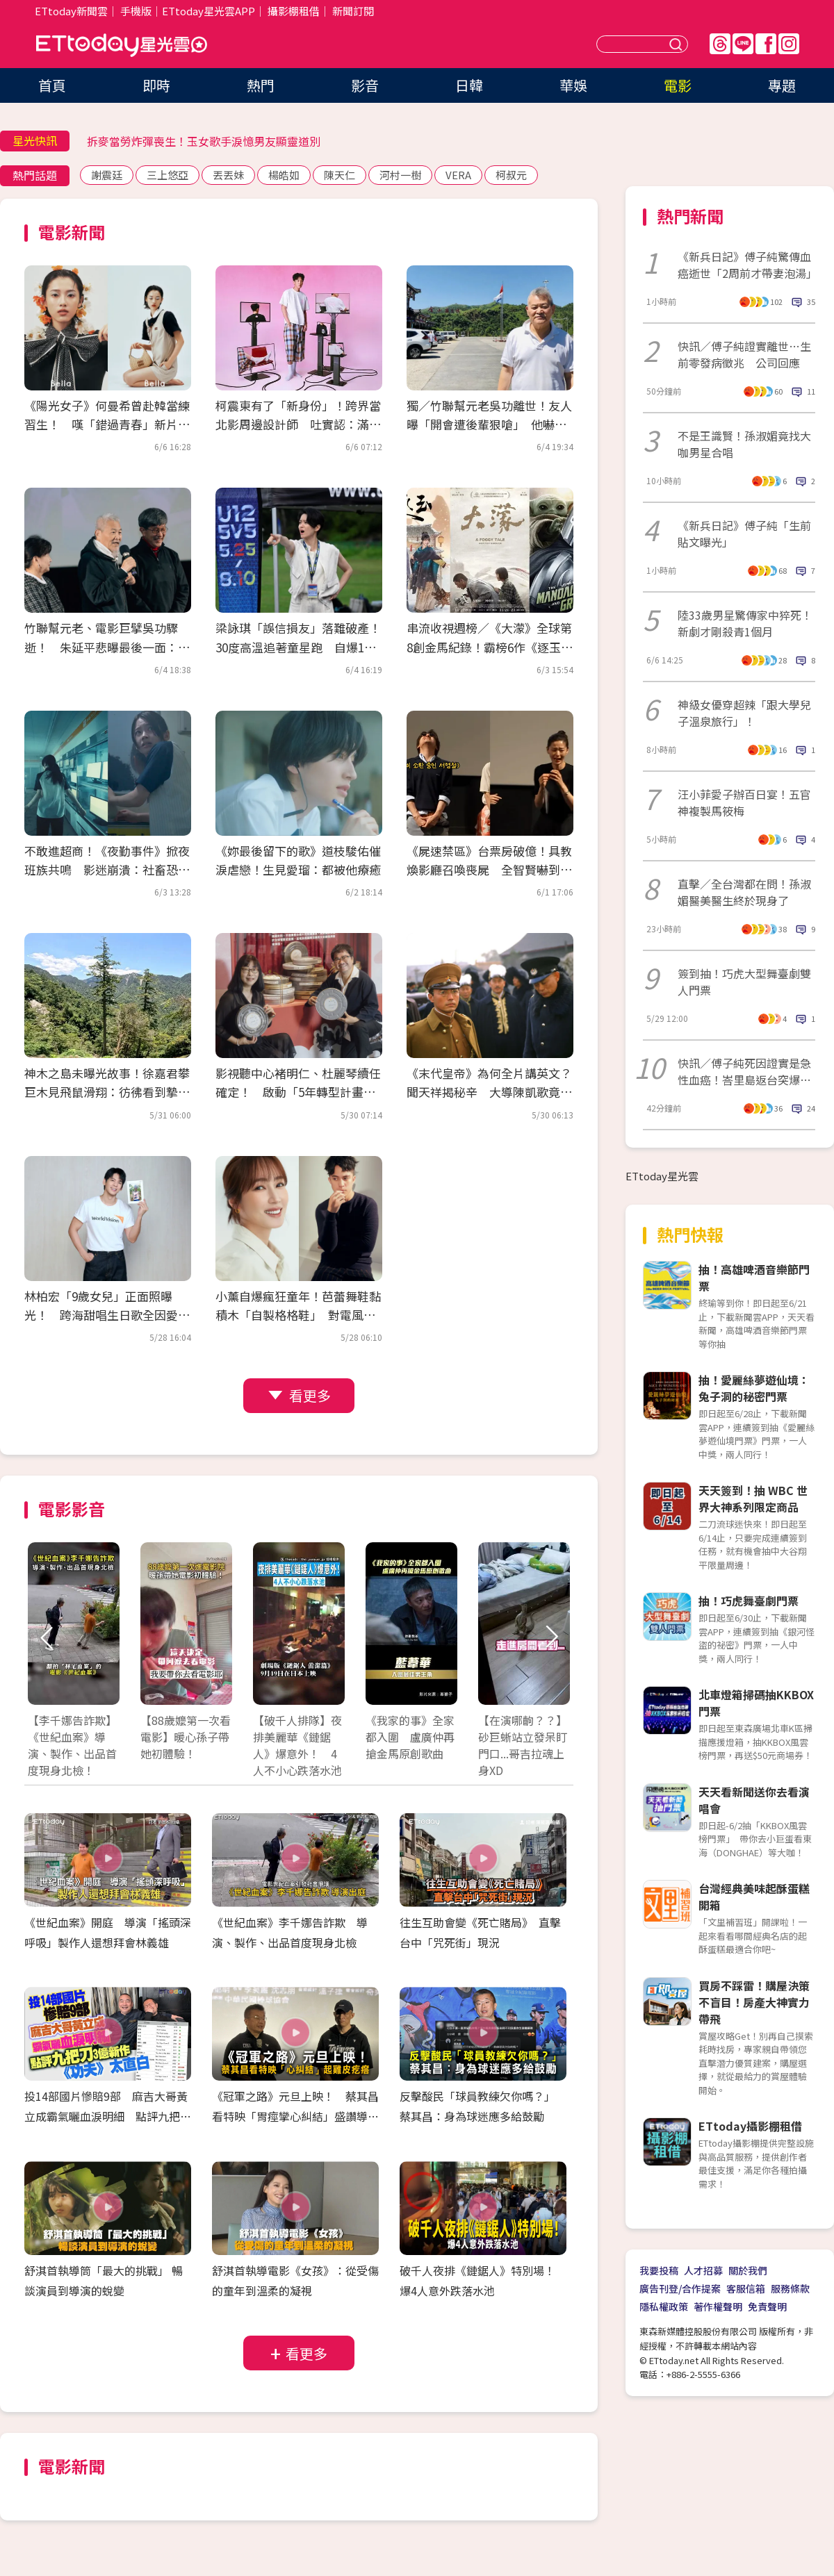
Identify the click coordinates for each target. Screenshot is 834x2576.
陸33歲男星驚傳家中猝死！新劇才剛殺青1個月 (745, 623)
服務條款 (790, 2288)
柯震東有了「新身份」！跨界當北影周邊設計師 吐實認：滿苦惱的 (298, 424)
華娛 (573, 85)
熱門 (261, 85)
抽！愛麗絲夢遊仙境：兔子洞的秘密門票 (754, 1388)
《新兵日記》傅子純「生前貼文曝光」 (744, 533)
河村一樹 (400, 174)
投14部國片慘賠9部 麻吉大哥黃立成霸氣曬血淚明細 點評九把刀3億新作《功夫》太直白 (107, 2116)
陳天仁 (339, 174)
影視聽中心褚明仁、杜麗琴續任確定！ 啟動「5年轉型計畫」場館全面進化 (298, 1091)
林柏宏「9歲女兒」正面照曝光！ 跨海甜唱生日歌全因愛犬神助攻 (107, 1314)
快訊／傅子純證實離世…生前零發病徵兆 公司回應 (744, 354)
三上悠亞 (167, 174)
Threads (720, 43)
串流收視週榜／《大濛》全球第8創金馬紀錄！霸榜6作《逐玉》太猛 (490, 646)
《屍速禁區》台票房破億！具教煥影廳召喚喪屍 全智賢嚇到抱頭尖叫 (489, 869)
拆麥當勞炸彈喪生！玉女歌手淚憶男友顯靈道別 (203, 141)
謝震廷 (106, 174)
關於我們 (747, 2270)
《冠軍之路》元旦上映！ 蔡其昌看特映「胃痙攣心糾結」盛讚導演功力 (295, 2116)
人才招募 (703, 2270)
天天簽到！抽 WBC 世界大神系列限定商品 (753, 1498)
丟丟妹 (228, 174)
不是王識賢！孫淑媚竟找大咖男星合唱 (744, 444)
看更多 (310, 1395)
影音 (365, 85)
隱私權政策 (663, 2306)
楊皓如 (284, 174)
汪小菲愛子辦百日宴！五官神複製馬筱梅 (744, 802)
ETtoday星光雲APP (208, 10)
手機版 (136, 10)
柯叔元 (511, 174)
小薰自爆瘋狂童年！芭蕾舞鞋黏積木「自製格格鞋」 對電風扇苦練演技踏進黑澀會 (298, 1314)
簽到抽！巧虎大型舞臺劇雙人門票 (744, 981)
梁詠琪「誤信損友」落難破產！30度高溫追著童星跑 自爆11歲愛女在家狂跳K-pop (298, 646)
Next (551, 1638)
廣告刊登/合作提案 (680, 2288)
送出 (677, 44)
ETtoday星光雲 (121, 45)
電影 (678, 85)
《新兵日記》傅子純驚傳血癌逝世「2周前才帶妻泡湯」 (746, 264)
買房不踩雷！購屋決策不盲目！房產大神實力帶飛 (754, 2002)
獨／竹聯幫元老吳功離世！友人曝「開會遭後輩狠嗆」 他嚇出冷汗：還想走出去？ (489, 424)
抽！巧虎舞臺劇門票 (748, 1600)
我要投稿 (658, 2270)
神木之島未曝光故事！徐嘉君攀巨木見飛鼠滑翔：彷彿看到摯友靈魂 (107, 1091)
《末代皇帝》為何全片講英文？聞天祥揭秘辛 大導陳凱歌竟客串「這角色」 (489, 1091)
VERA (458, 174)
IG (788, 43)
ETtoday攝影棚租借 (750, 2125)
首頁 (52, 85)
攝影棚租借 (294, 10)
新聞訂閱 (353, 10)
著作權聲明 (718, 2306)
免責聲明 (767, 2306)
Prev (47, 1638)
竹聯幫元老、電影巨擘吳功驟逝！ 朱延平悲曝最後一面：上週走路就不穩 (107, 646)
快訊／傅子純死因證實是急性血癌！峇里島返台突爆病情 (744, 1071)
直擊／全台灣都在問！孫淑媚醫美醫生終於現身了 (744, 892)
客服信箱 (745, 2288)
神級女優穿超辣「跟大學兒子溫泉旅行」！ (744, 712)
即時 (156, 85)
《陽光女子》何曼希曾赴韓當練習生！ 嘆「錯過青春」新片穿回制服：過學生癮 (107, 424)
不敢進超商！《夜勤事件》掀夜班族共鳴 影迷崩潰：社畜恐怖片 (107, 869)
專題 (782, 85)
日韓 (469, 85)
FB (765, 43)
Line (743, 43)
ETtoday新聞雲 (71, 10)
